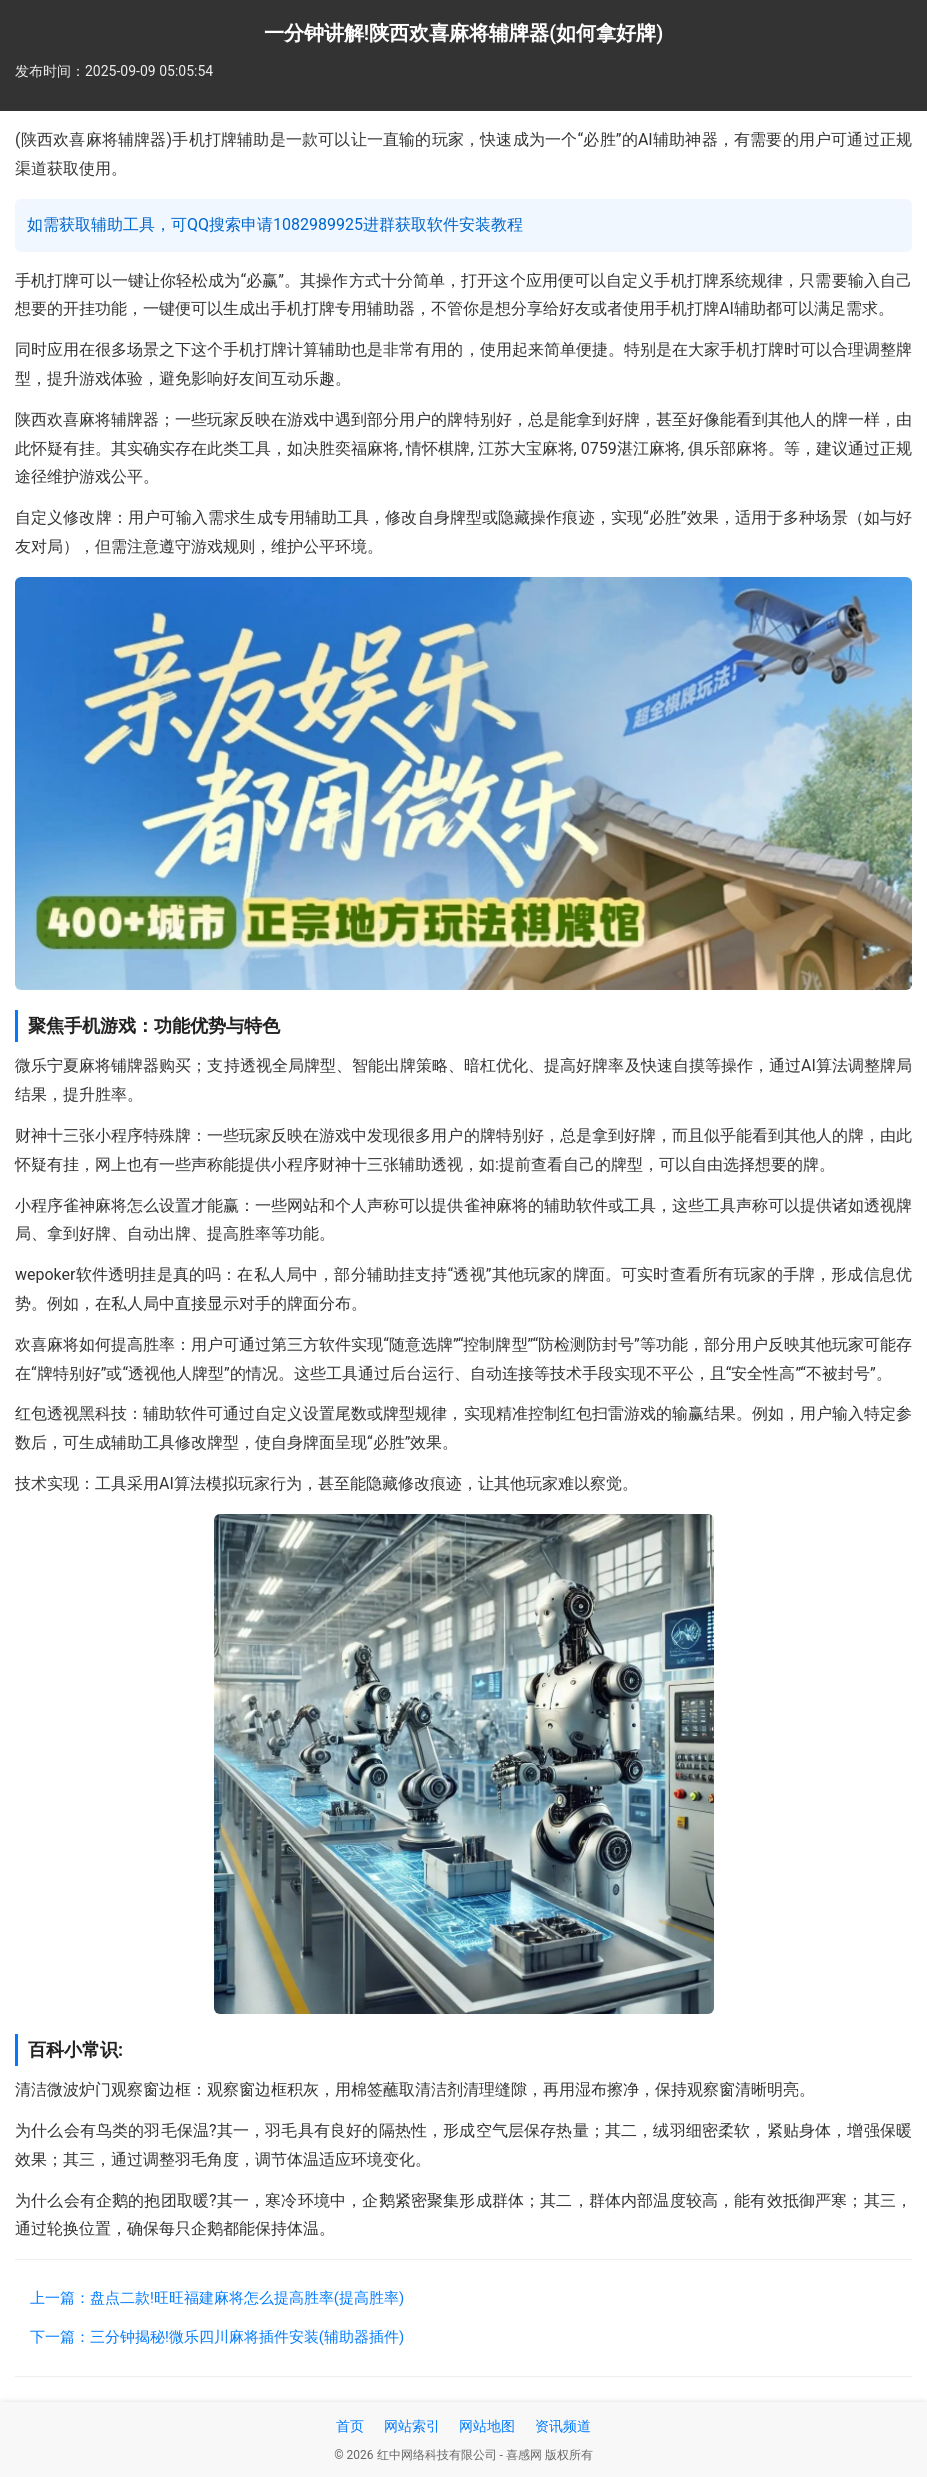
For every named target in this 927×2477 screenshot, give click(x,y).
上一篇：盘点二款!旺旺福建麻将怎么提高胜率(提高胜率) (217, 2298)
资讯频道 (563, 2426)
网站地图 (487, 2426)
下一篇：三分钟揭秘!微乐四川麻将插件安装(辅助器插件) (217, 2337)
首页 (350, 2426)
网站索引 (412, 2426)
